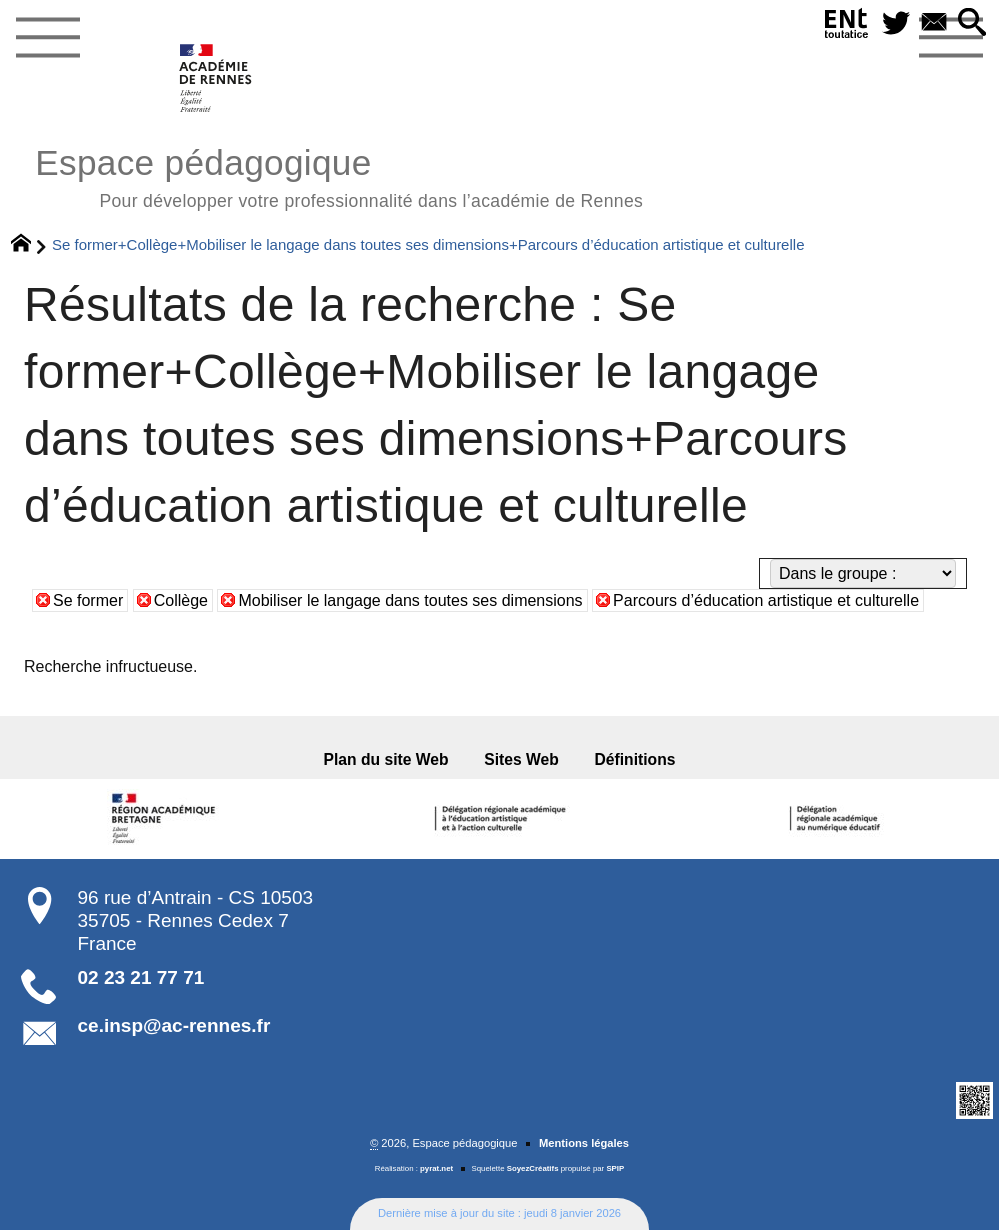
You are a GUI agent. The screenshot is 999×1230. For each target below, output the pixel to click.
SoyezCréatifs (533, 1168)
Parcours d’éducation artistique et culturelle (766, 600)
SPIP (615, 1168)
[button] (972, 23)
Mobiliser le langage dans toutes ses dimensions (410, 600)
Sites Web (521, 759)
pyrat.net (436, 1168)
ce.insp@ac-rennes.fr (174, 1025)
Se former (88, 600)
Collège (181, 600)
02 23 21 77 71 (141, 977)
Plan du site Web (386, 759)
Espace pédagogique (339, 175)
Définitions (635, 759)
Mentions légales (584, 1143)
